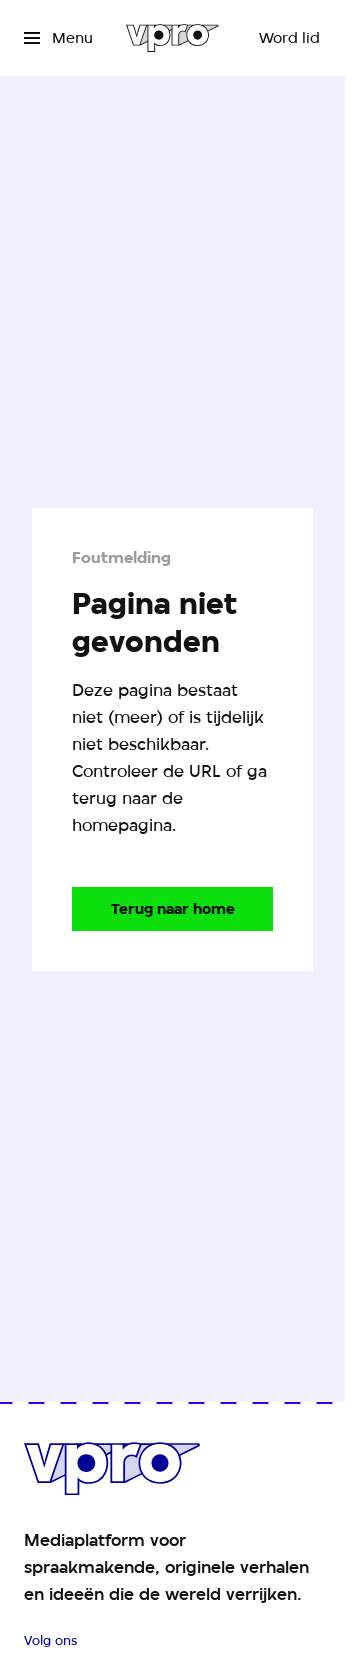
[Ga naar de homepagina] (172, 909)
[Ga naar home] (172, 38)
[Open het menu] (58, 38)
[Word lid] (289, 38)
